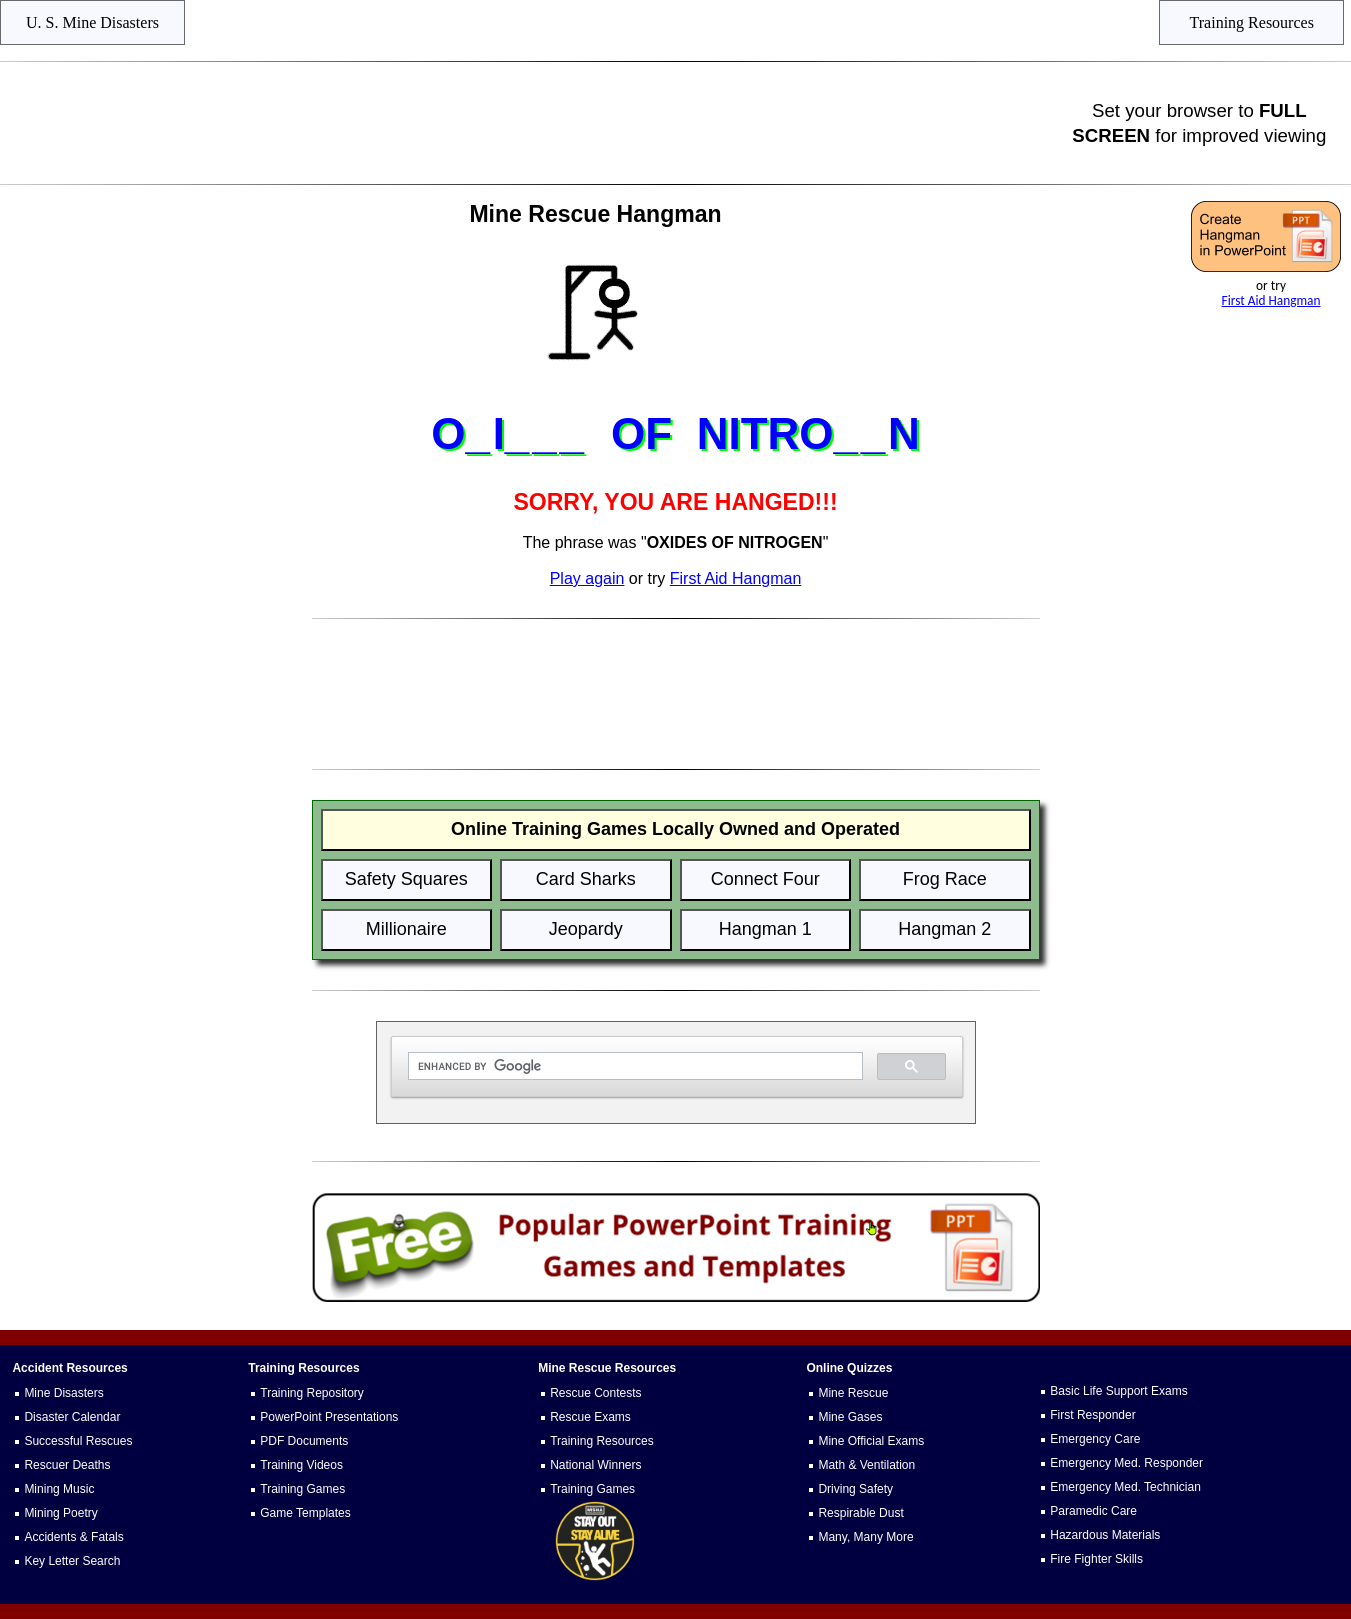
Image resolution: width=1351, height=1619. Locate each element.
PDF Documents (304, 1441)
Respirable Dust (860, 1513)
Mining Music (59, 1489)
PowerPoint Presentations (329, 1417)
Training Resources (602, 1441)
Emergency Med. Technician (1125, 1487)
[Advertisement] (537, 123)
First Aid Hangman (1271, 300)
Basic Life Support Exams (1118, 1391)
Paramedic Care (1093, 1511)
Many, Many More (865, 1537)
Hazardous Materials (1105, 1535)
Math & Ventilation (866, 1465)
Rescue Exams (590, 1417)
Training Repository (312, 1393)
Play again (587, 578)
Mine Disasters (63, 1393)
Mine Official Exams (871, 1441)
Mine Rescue (853, 1393)
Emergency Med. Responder (1126, 1463)
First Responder (1092, 1415)
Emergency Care (1095, 1439)
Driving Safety (855, 1489)
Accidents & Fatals (73, 1537)
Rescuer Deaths (67, 1465)
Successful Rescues (78, 1441)
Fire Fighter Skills (1096, 1559)
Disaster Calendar (72, 1417)
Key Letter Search (72, 1561)
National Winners (595, 1465)
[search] (633, 1066)
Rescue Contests (595, 1393)
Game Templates (305, 1513)
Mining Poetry (60, 1513)
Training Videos (301, 1465)
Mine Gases (850, 1417)
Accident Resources (69, 1368)
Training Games (302, 1489)
